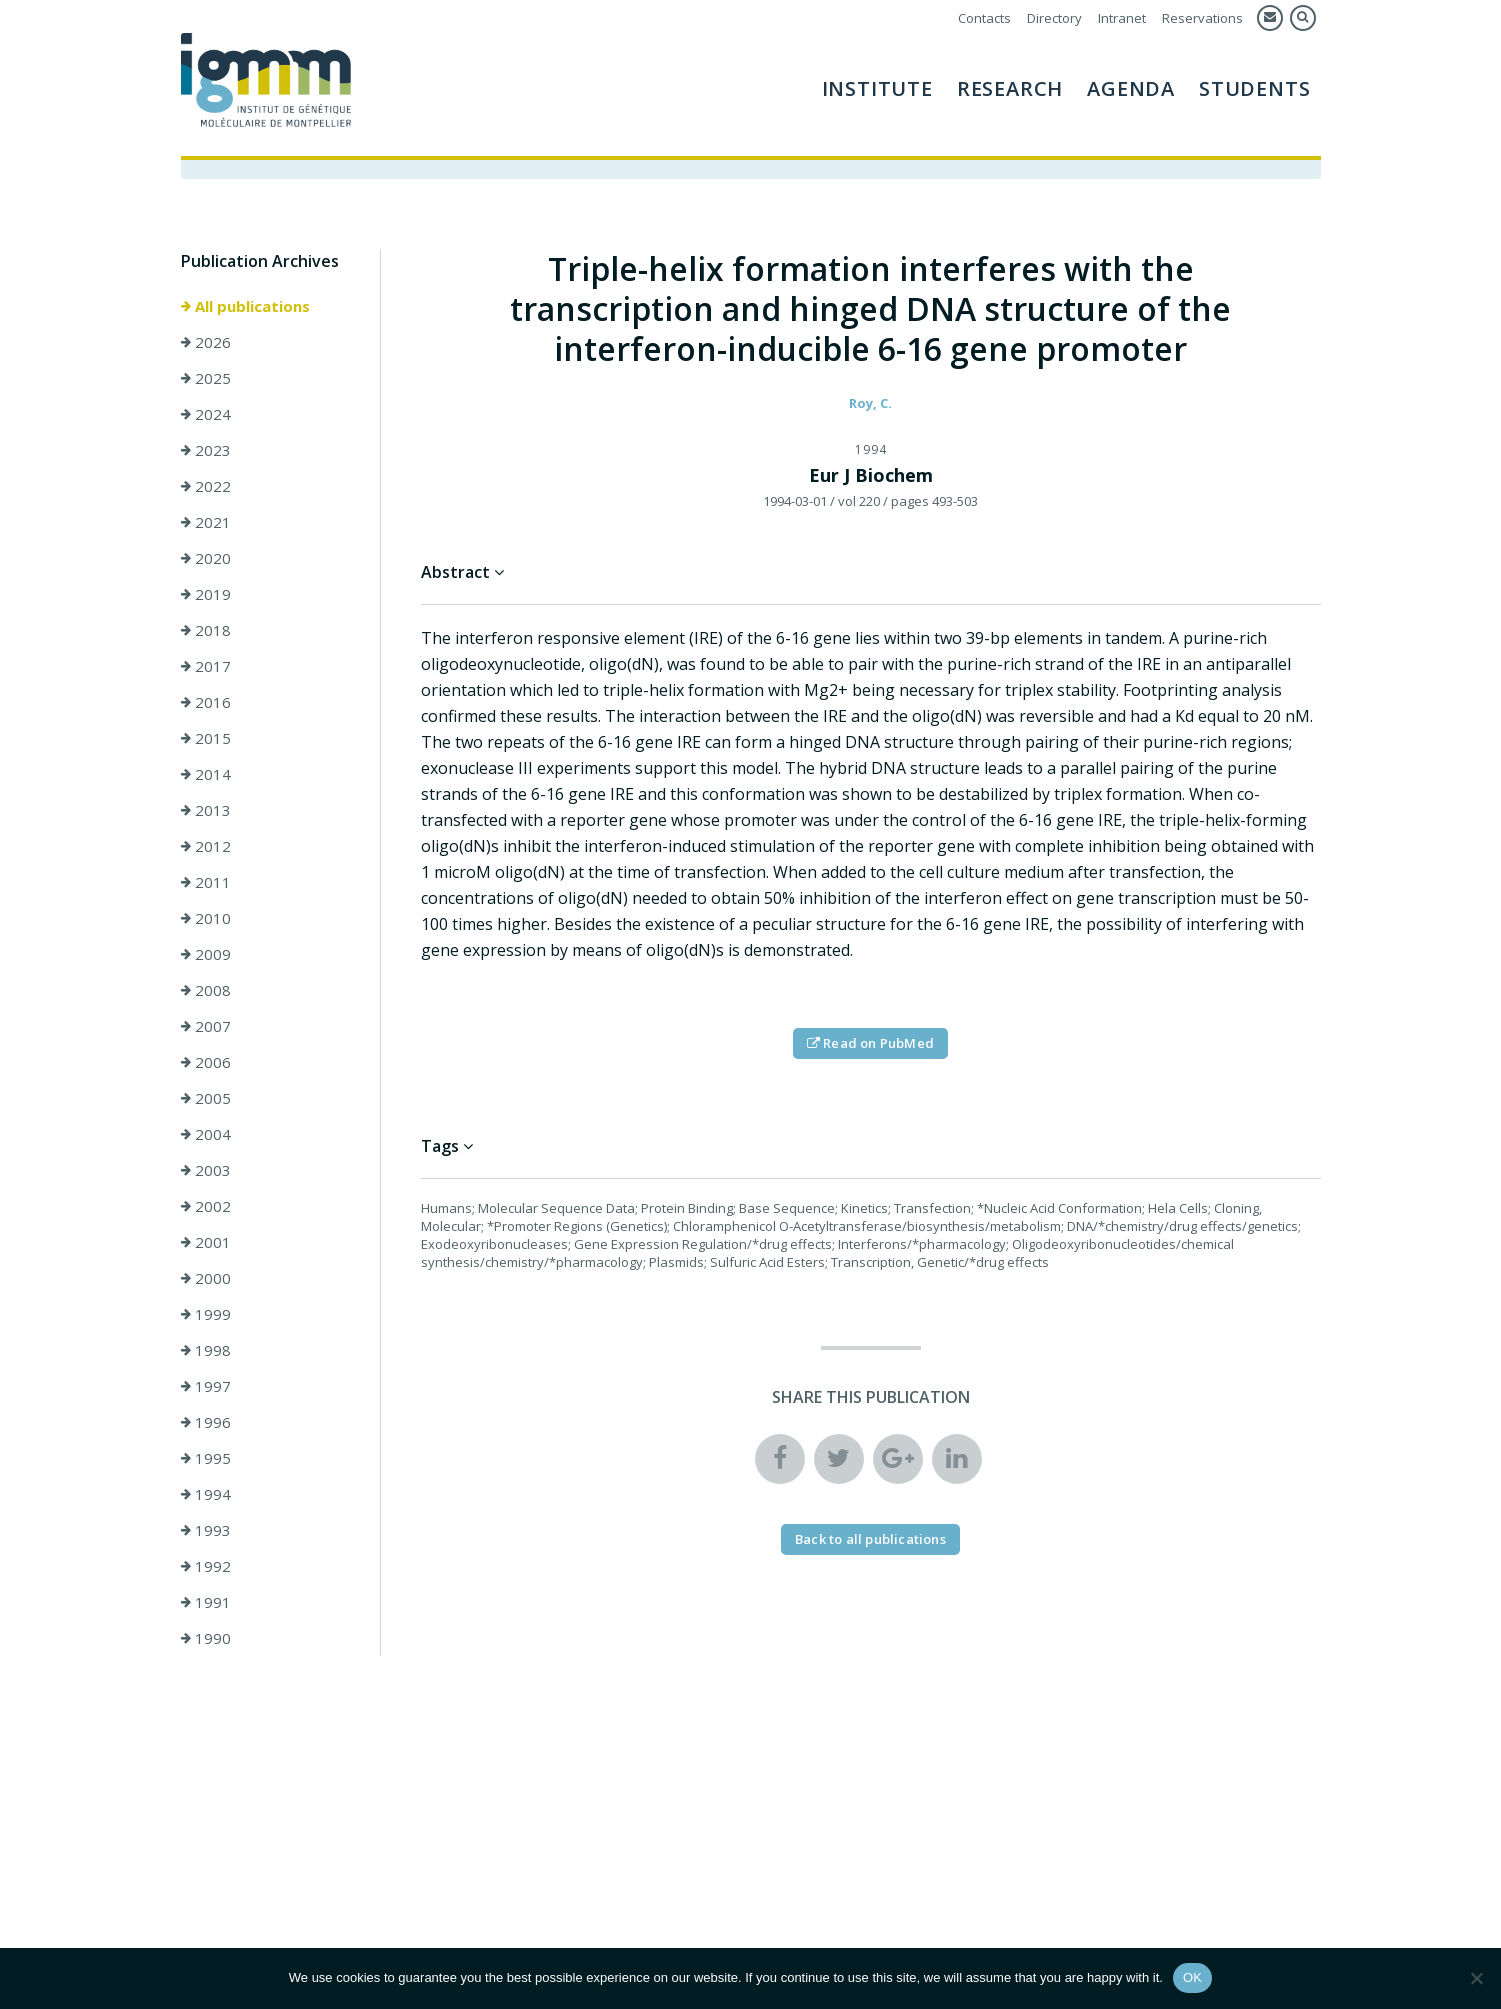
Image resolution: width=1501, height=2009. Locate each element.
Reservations (1202, 18)
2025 (206, 381)
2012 (206, 849)
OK (1192, 1977)
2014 (206, 777)
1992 (206, 1569)
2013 (206, 813)
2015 (206, 741)
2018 (206, 633)
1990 (206, 1641)
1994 (206, 1497)
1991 (206, 1605)
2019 (206, 597)
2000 (206, 1281)
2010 (206, 921)
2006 (206, 1065)
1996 (206, 1425)
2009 (206, 957)
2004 (206, 1137)
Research (1010, 88)
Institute (877, 88)
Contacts (984, 18)
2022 (206, 489)
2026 (206, 345)
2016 (206, 705)
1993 (206, 1533)
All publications (245, 309)
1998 (206, 1353)
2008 (206, 993)
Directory (1054, 18)
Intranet (1122, 18)
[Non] (1476, 1978)
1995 (206, 1461)
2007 (206, 1029)
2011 (206, 885)
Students (1254, 88)
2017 (206, 669)
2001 (206, 1245)
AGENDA (1131, 88)
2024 (206, 417)
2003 (206, 1173)
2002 (206, 1209)
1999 (206, 1317)
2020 (206, 561)
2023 (206, 453)
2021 (206, 525)
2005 (206, 1101)
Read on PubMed (870, 1046)
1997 (206, 1389)
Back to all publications (870, 1542)
